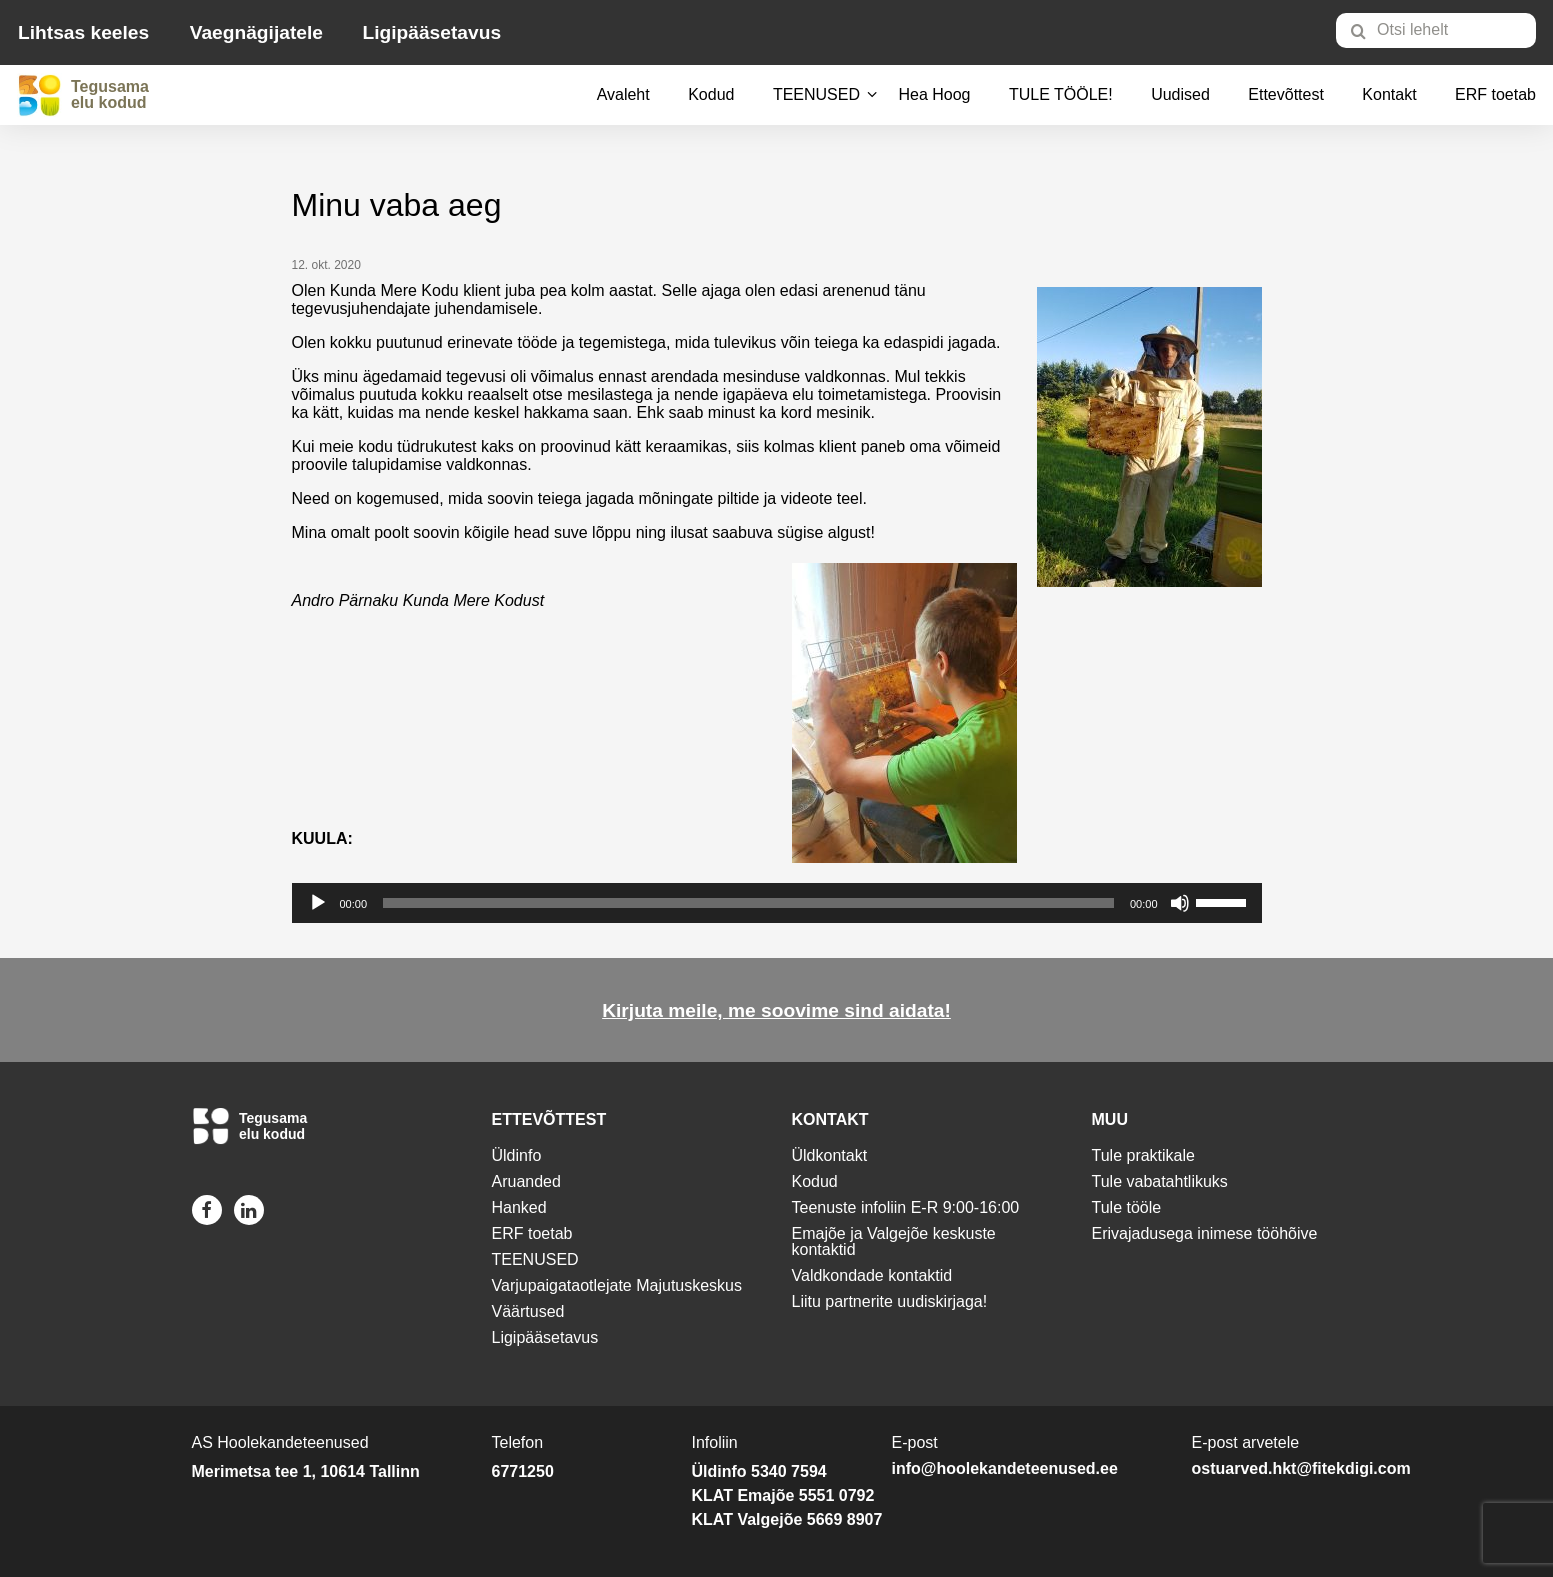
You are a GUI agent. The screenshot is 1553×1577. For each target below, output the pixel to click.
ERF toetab (1495, 94)
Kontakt (1389, 94)
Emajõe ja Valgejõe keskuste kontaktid (894, 1241)
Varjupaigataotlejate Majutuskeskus (617, 1285)
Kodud (711, 94)
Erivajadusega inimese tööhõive (1205, 1233)
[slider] (748, 903)
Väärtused (528, 1311)
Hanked (519, 1207)
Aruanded (526, 1181)
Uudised (1180, 94)
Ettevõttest (1286, 94)
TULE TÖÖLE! (1061, 94)
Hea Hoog (934, 94)
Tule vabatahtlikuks (1160, 1181)
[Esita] (318, 903)
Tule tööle (1127, 1207)
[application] (777, 903)
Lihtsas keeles (83, 32)
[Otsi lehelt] (1436, 30)
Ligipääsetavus (431, 32)
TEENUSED (816, 94)
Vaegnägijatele (256, 32)
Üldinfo (517, 1155)
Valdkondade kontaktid (872, 1275)
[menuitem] (1444, 30)
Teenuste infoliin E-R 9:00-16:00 (906, 1207)
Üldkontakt (830, 1155)
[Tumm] (1180, 903)
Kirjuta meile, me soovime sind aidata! (776, 1010)
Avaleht (623, 94)
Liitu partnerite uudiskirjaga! (890, 1301)
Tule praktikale (1143, 1155)
